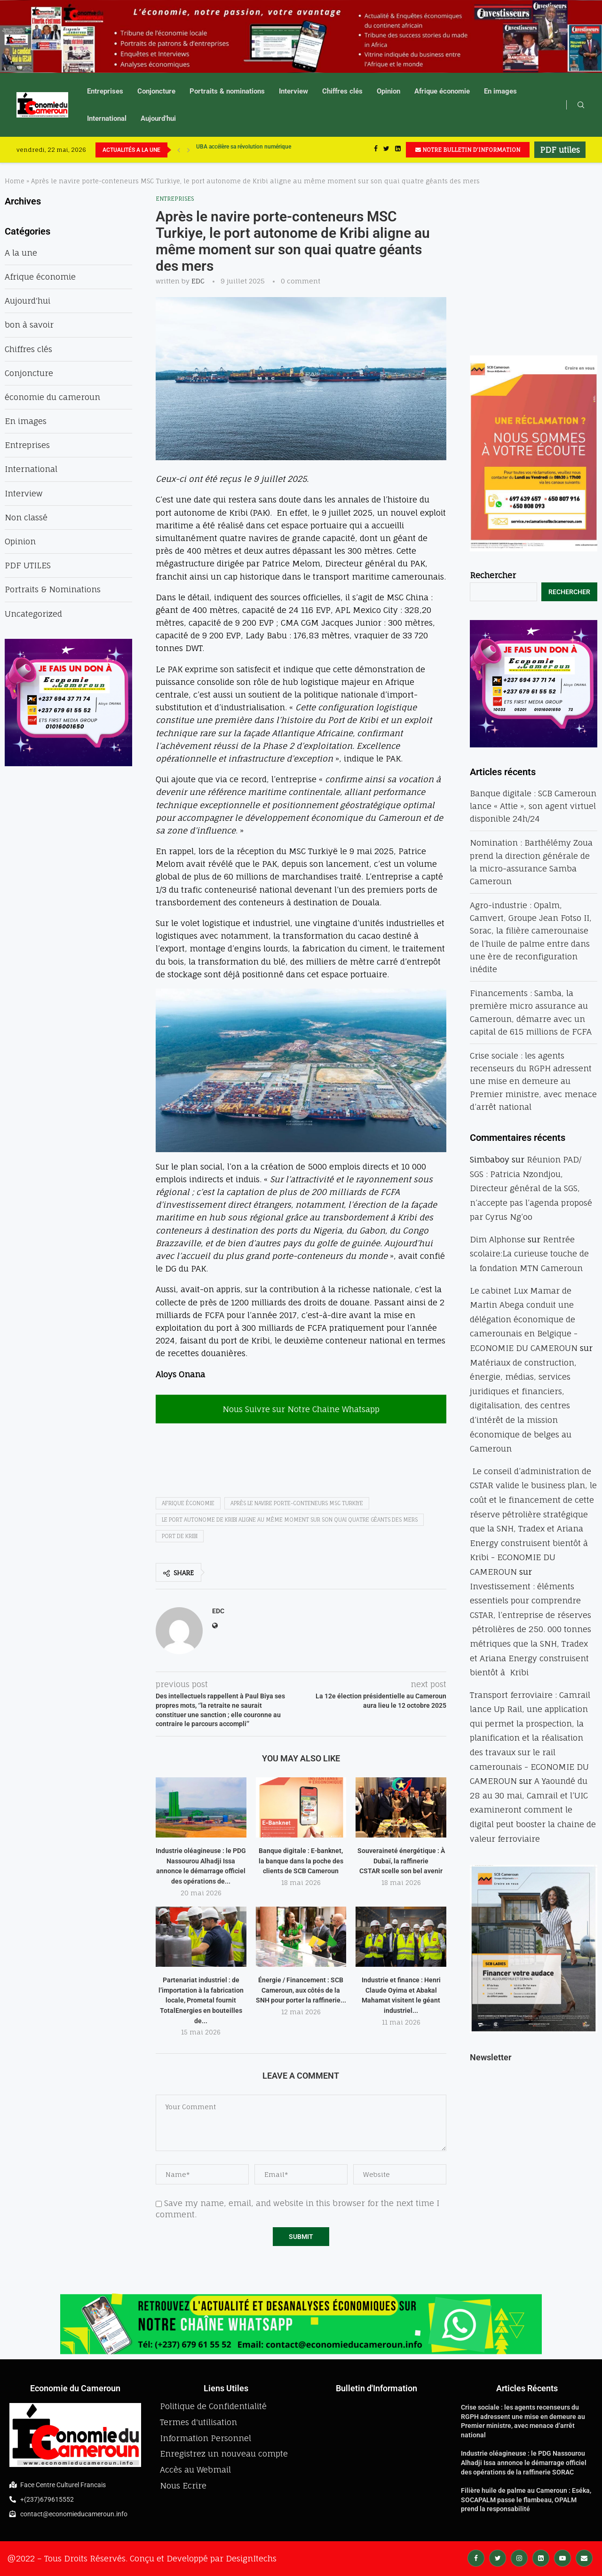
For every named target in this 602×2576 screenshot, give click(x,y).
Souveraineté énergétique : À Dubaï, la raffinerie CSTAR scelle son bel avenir (401, 1861)
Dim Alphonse (497, 1239)
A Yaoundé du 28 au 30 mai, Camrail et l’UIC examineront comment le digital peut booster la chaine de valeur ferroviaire (533, 1809)
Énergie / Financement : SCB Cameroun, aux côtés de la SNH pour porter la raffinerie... (301, 1990)
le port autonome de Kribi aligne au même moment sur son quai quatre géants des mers (290, 1519)
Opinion (388, 91)
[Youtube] (562, 2557)
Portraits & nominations (227, 91)
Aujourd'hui (27, 301)
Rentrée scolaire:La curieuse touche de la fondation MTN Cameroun (529, 1253)
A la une (21, 253)
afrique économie (188, 1503)
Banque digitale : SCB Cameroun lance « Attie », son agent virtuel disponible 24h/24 (533, 806)
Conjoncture (156, 91)
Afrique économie (442, 91)
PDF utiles (560, 150)
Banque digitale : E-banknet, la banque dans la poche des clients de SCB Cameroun (301, 1861)
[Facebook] (375, 150)
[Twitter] (386, 150)
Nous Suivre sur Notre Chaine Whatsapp (301, 1409)
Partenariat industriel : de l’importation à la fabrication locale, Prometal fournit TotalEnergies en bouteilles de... (201, 2000)
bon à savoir (29, 325)
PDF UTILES (28, 565)
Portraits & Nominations (53, 589)
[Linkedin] (398, 150)
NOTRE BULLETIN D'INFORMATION (467, 149)
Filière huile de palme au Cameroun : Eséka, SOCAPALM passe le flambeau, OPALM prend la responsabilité (526, 2500)
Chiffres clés (342, 91)
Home (14, 181)
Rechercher (493, 575)
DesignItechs (251, 2558)
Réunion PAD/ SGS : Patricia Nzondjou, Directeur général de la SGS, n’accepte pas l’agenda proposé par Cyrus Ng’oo (531, 1188)
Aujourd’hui (158, 118)
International (107, 118)
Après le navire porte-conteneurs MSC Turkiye (296, 1503)
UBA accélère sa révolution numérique (243, 150)
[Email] (584, 2557)
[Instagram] (519, 2557)
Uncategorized (33, 614)
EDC (198, 281)
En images (500, 91)
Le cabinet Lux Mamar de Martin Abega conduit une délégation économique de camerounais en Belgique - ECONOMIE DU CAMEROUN (524, 1319)
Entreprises (105, 91)
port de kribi (180, 1536)
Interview (293, 91)
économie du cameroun (52, 397)
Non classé (26, 517)
